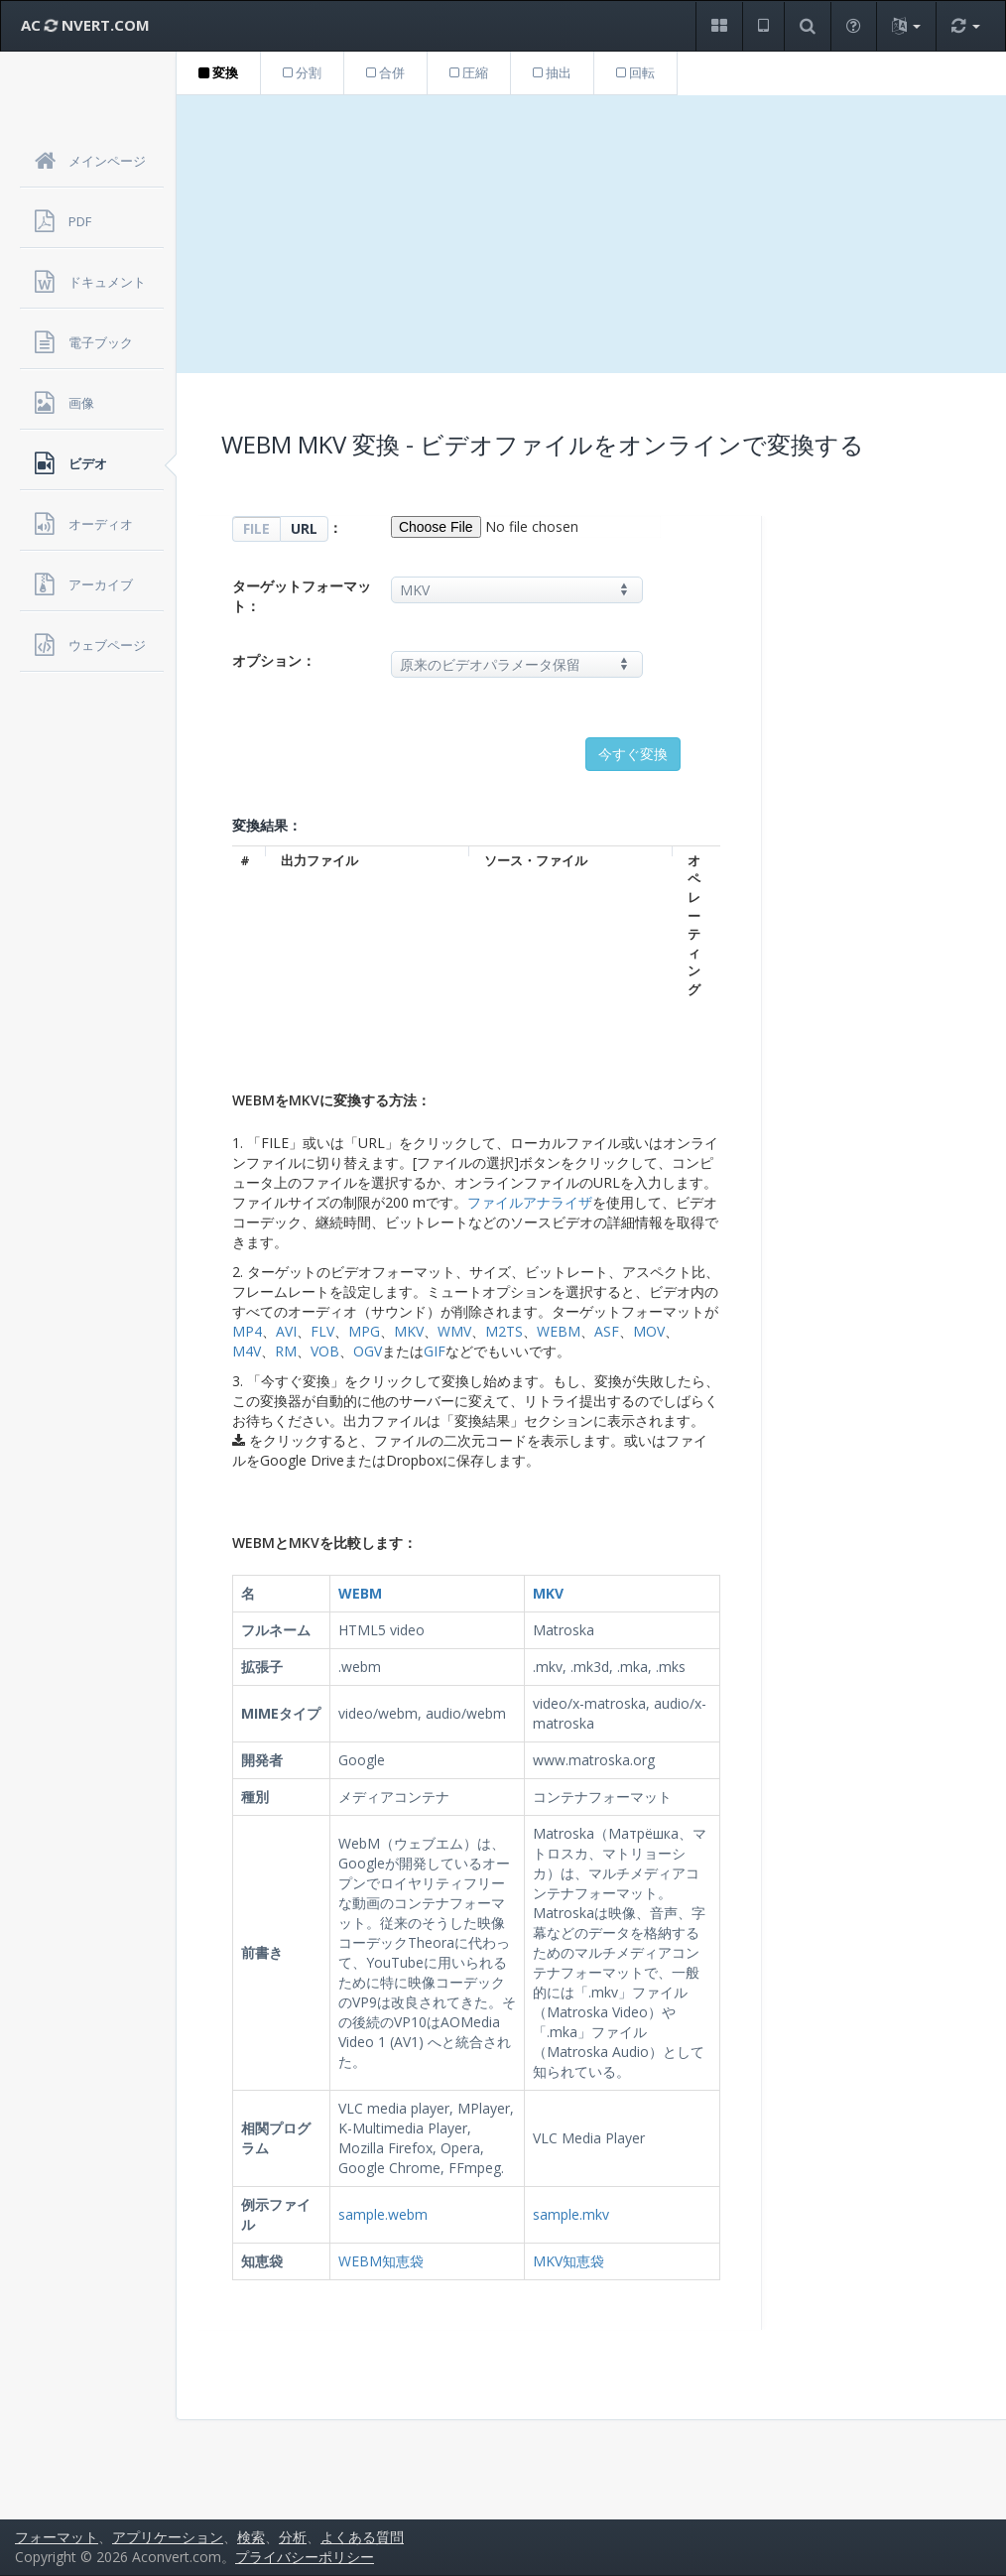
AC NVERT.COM (85, 25)
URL (304, 528)
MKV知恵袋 (568, 2261)
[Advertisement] (591, 234)
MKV (409, 1331)
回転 (635, 72)
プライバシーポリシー (304, 2556)
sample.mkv (571, 2214)
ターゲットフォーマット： (301, 596)
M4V (246, 1351)
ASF (606, 1331)
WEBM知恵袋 (381, 2261)
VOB (325, 1351)
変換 (218, 72)
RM (286, 1351)
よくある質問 (362, 2536)
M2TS (504, 1331)
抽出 (552, 72)
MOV (649, 1331)
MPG (364, 1331)
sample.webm (383, 2214)
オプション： (273, 660)
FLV (322, 1331)
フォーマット (56, 2536)
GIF (434, 1351)
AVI (286, 1331)
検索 (251, 2536)
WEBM (558, 1331)
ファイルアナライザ (529, 1202)
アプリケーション (167, 2536)
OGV (367, 1351)
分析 (293, 2536)
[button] (718, 26)
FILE (256, 528)
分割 (302, 72)
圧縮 (468, 72)
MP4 (247, 1331)
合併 (385, 72)
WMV (454, 1331)
